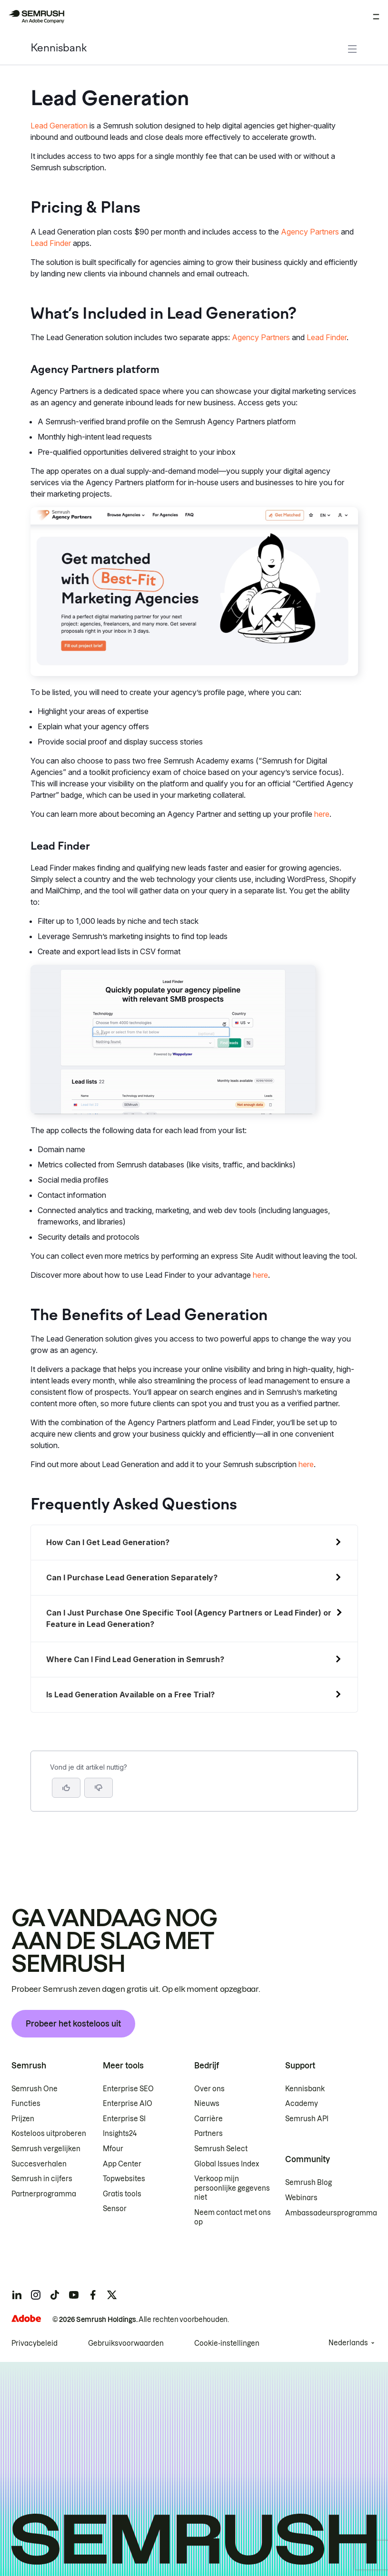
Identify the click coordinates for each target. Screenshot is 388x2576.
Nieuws (206, 2103)
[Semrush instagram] (35, 2294)
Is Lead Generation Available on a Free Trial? (130, 1694)
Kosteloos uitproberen (48, 2133)
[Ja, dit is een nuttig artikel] (66, 1788)
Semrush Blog (308, 2182)
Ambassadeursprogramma (331, 2213)
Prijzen (22, 2119)
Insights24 (120, 2133)
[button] (98, 1788)
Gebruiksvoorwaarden (126, 2343)
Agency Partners (310, 231)
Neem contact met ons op (232, 2217)
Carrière (208, 2119)
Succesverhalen (39, 2164)
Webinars (301, 2198)
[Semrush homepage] (36, 16)
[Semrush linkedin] (16, 2294)
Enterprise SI (124, 2119)
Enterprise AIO (127, 2103)
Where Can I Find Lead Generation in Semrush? (135, 1659)
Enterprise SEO (128, 2089)
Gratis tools (122, 2194)
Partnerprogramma (43, 2194)
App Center (122, 2164)
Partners (208, 2133)
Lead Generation (59, 125)
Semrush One (34, 2089)
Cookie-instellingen (226, 2343)
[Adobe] (26, 2318)
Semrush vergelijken (45, 2149)
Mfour (113, 2149)
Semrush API (306, 2119)
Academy (301, 2103)
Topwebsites (124, 2179)
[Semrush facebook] (92, 2294)
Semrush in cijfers (41, 2179)
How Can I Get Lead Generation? (107, 1542)
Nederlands (348, 2343)
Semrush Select (221, 2149)
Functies (25, 2103)
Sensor (115, 2209)
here (321, 814)
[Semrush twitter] (111, 2294)
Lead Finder (50, 243)
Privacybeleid (34, 2343)
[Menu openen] (376, 16)
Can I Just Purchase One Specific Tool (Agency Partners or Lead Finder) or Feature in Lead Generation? (188, 1618)
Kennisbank (58, 49)
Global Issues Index (226, 2164)
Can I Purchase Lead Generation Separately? (132, 1577)
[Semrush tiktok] (54, 2294)
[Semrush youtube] (73, 2294)
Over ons (209, 2089)
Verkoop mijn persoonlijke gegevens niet (232, 2188)
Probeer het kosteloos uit (73, 2023)
